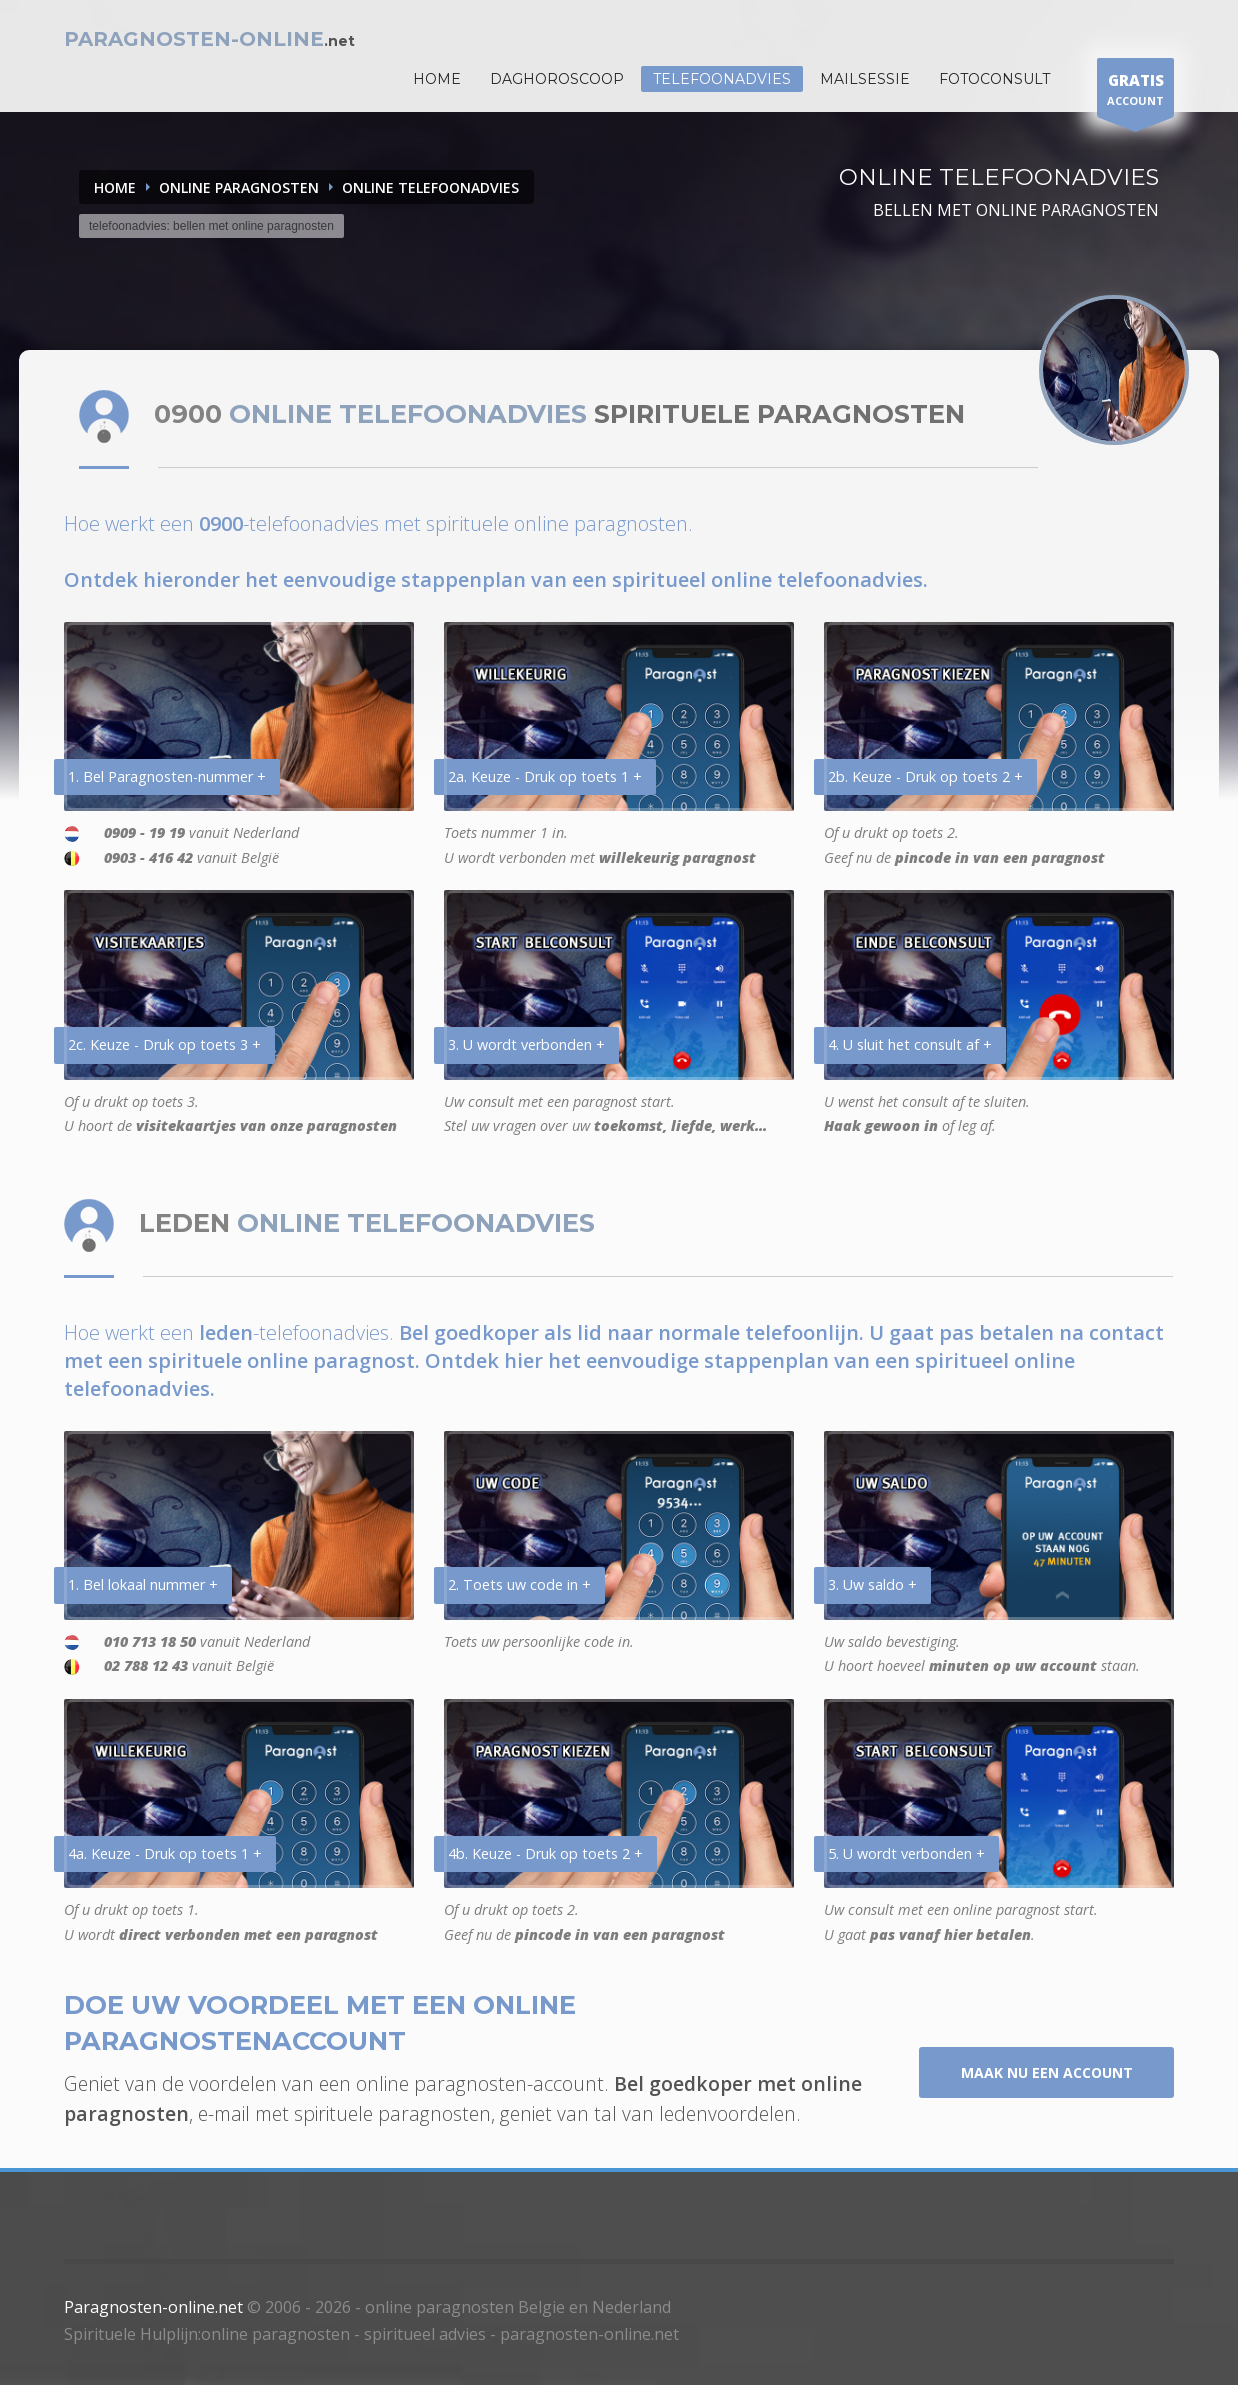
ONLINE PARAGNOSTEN (239, 187)
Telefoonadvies (722, 79)
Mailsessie (865, 79)
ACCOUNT (1135, 92)
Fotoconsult (994, 79)
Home (115, 187)
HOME (437, 79)
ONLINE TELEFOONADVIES (430, 187)
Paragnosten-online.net (153, 2307)
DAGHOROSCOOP (557, 79)
